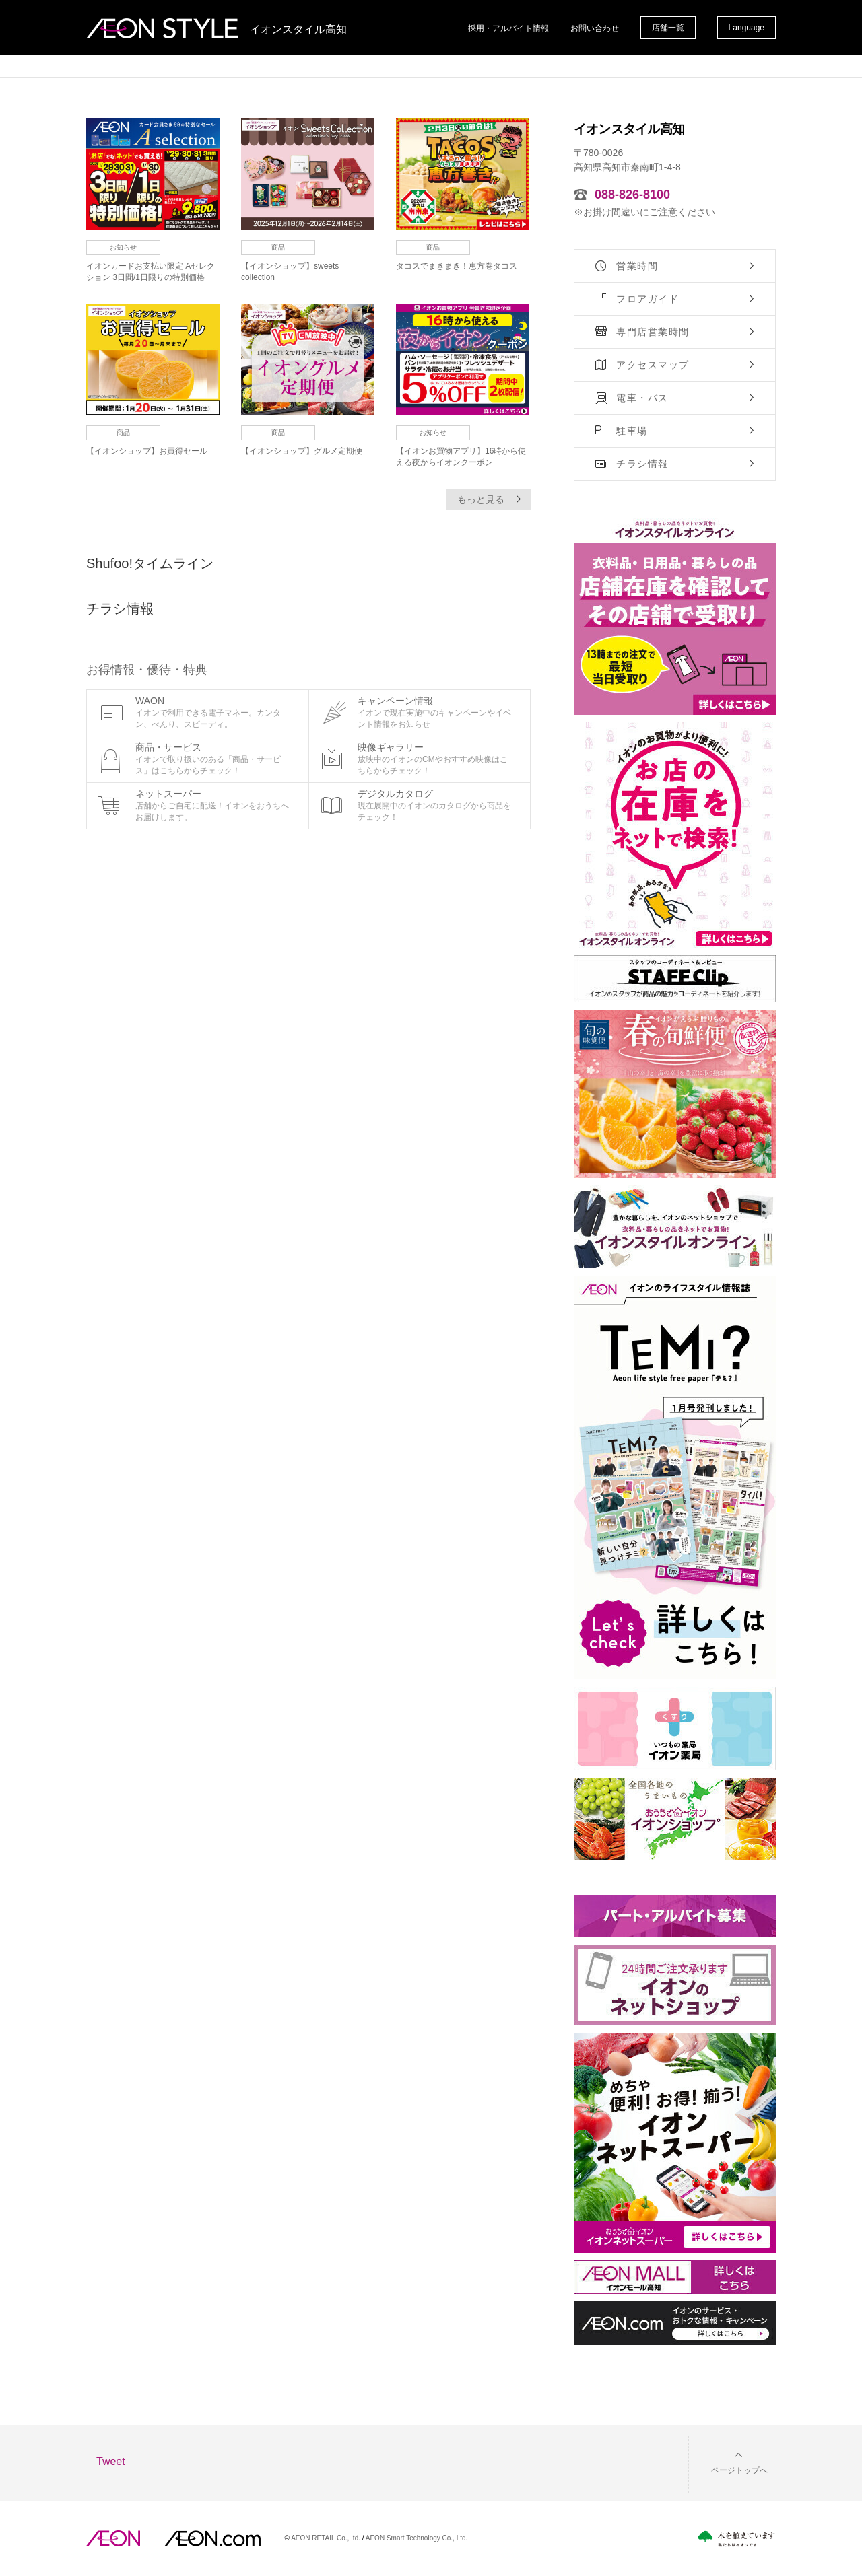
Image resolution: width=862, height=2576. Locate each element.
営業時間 (637, 265)
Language (746, 27)
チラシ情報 (642, 463)
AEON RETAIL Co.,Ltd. (325, 2538)
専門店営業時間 (653, 331)
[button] (728, 2462)
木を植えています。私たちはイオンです (736, 2538)
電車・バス (642, 397)
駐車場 (632, 430)
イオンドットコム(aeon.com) (212, 2538)
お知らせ (123, 247)
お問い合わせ (594, 28)
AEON (113, 2538)
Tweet (110, 2461)
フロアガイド (647, 298)
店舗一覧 (668, 27)
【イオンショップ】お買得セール (146, 451)
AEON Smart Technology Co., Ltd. (417, 2538)
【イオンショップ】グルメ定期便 (301, 451)
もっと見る (480, 499)
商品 (278, 247)
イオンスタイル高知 (298, 29)
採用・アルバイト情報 (508, 28)
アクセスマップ (653, 364)
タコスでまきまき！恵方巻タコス (456, 266)
